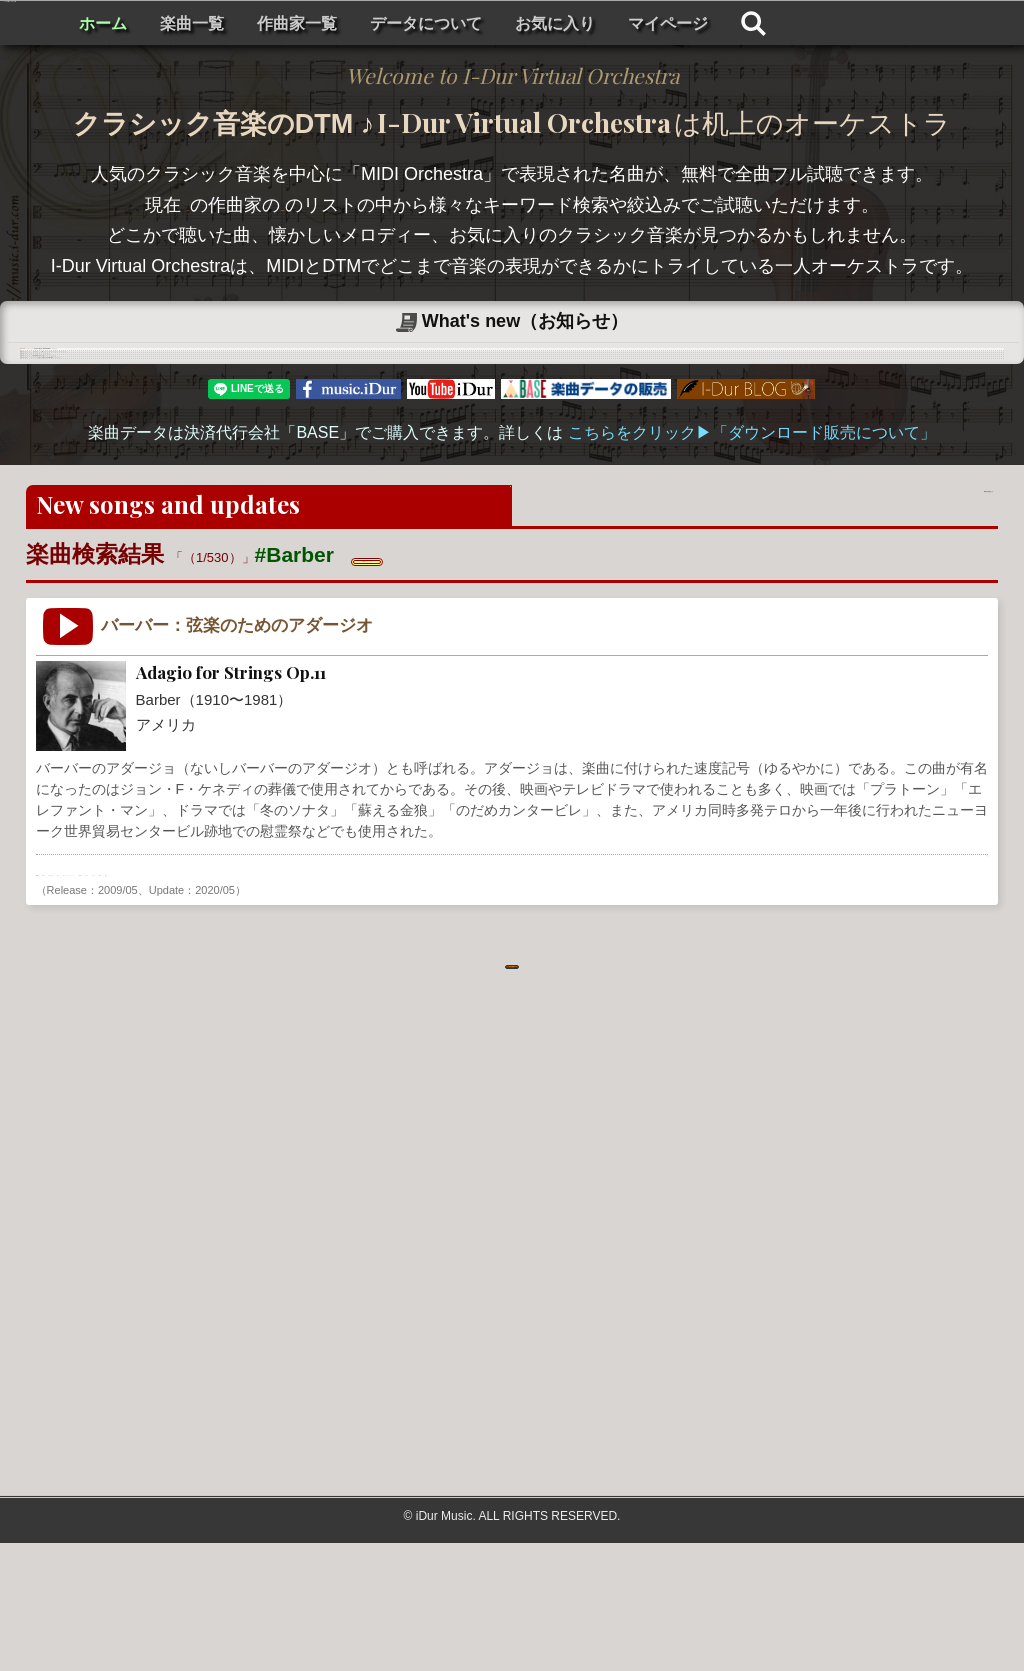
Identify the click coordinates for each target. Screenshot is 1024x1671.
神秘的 (428, 991)
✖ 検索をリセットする (446, 674)
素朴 (477, 991)
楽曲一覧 (431, 23)
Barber (62, 991)
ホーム (342, 23)
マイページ (907, 23)
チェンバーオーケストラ (321, 991)
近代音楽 (166, 991)
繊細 (560, 991)
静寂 (602, 991)
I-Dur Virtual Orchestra (158, 23)
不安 (519, 991)
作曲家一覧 (536, 23)
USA (111, 991)
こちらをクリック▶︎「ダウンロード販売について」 (752, 550)
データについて (665, 23)
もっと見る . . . (511, 1084)
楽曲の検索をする (902, 626)
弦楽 (221, 991)
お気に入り (794, 23)
